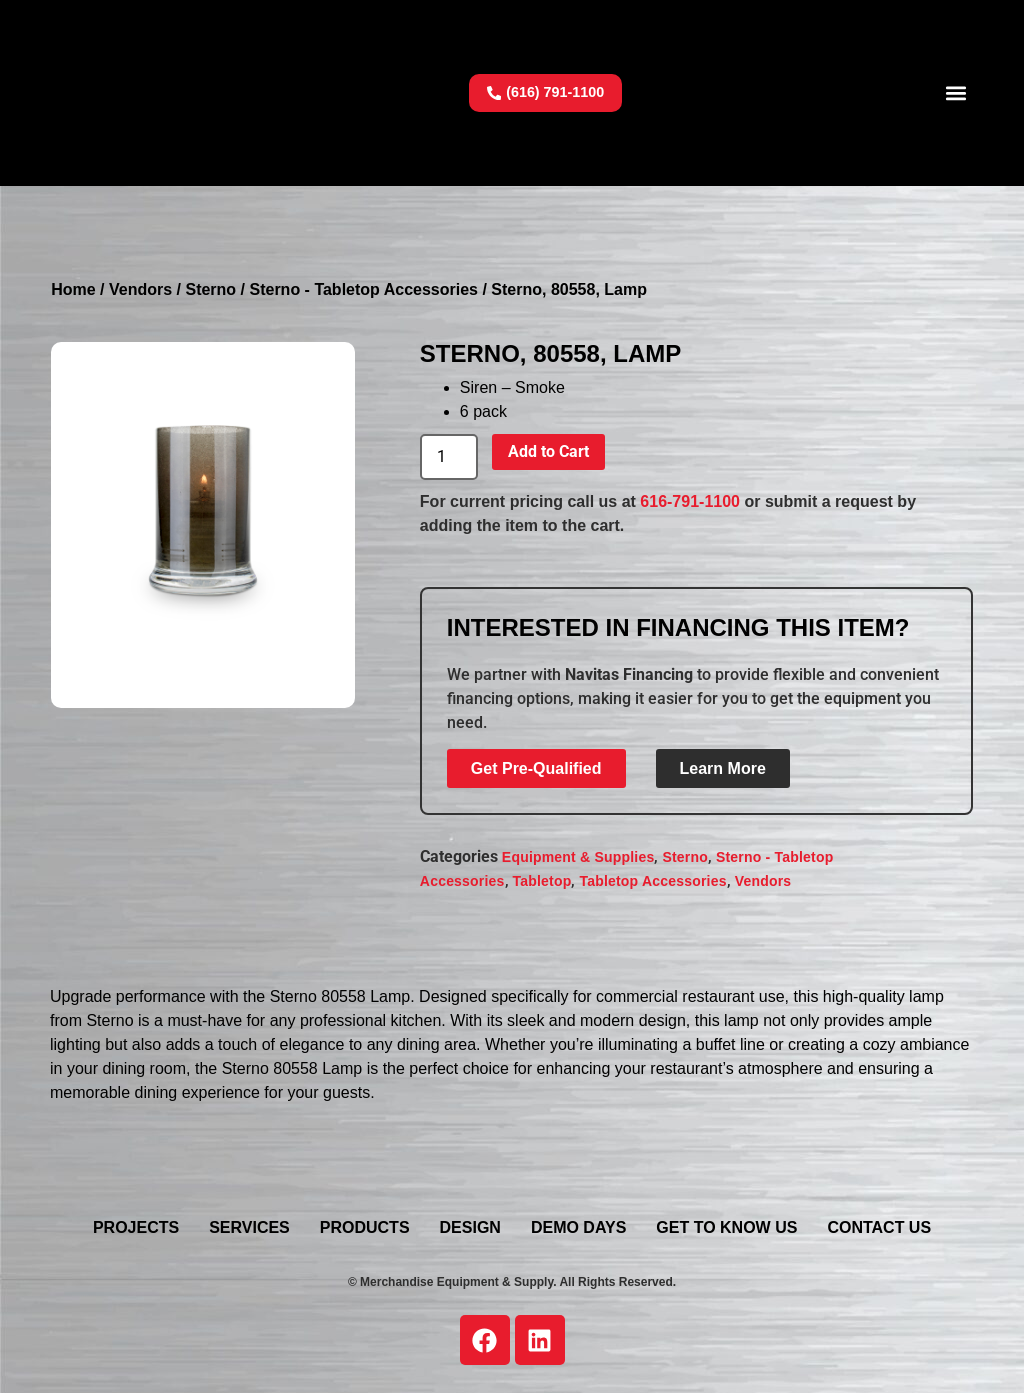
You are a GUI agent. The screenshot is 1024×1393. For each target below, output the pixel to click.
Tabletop (542, 881)
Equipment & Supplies (578, 857)
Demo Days (578, 1227)
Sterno (210, 289)
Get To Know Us (726, 1227)
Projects (136, 1227)
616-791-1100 (690, 501)
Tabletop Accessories (652, 881)
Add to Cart (548, 451)
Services (249, 1227)
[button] (956, 92)
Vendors (140, 289)
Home (73, 289)
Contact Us (879, 1227)
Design (470, 1227)
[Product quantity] (449, 457)
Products (365, 1227)
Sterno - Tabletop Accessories (363, 289)
